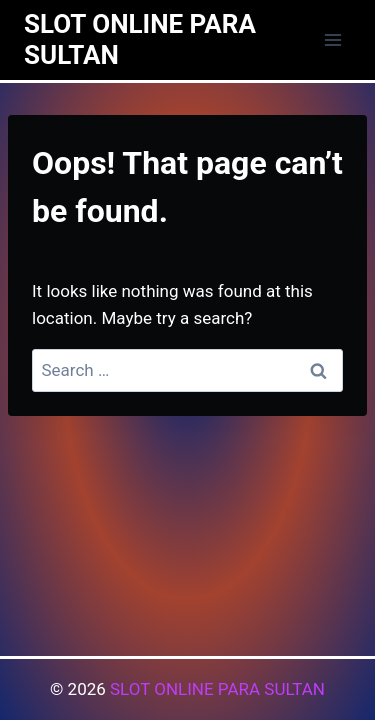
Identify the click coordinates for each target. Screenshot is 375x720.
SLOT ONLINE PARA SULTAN (217, 689)
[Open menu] (332, 39)
